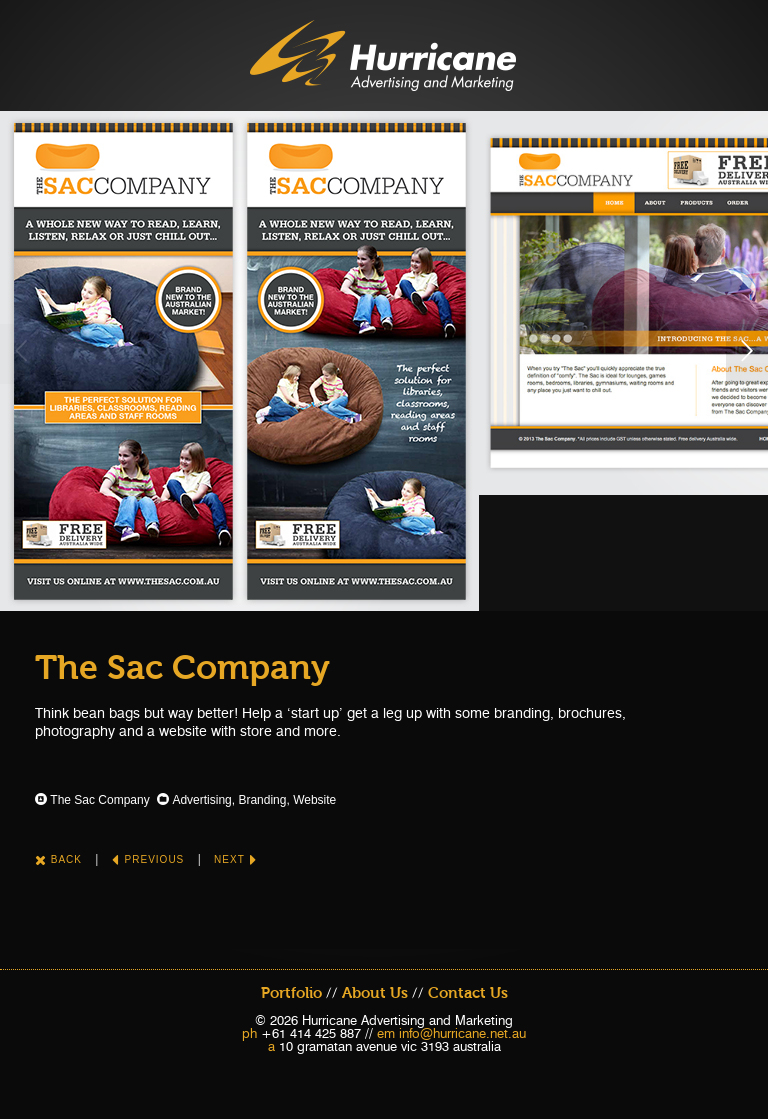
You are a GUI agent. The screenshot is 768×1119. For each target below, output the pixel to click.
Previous (148, 859)
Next (235, 859)
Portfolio (291, 993)
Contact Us (468, 993)
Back (58, 859)
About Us (375, 993)
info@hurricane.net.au (462, 1033)
